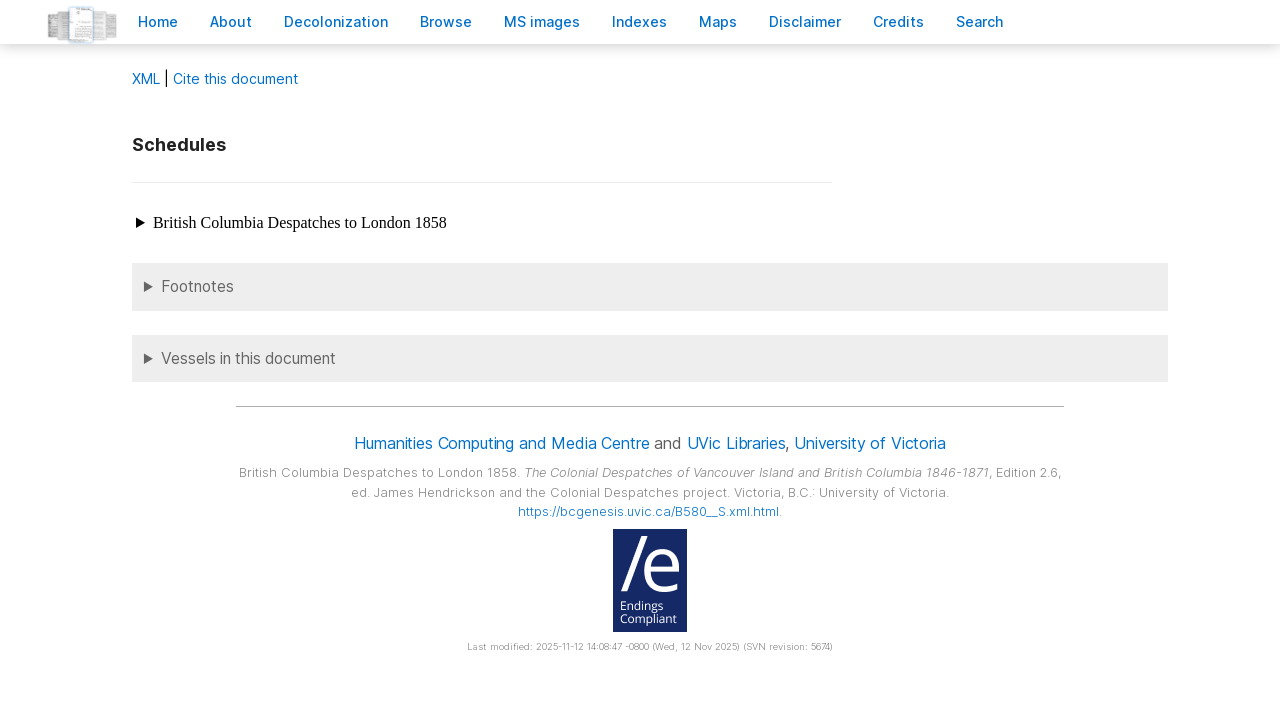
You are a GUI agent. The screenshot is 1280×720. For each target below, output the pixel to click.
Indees (639, 21)
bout (231, 21)
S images (542, 21)
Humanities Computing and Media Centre (501, 443)
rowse (446, 21)
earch (980, 21)
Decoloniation (336, 21)
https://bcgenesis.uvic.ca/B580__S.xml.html (648, 511)
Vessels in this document (248, 358)
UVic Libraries (736, 443)
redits (898, 21)
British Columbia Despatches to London (300, 222)
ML (146, 78)
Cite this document (235, 78)
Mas (718, 21)
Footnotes (197, 286)
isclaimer (805, 21)
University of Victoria (869, 443)
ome (158, 21)
